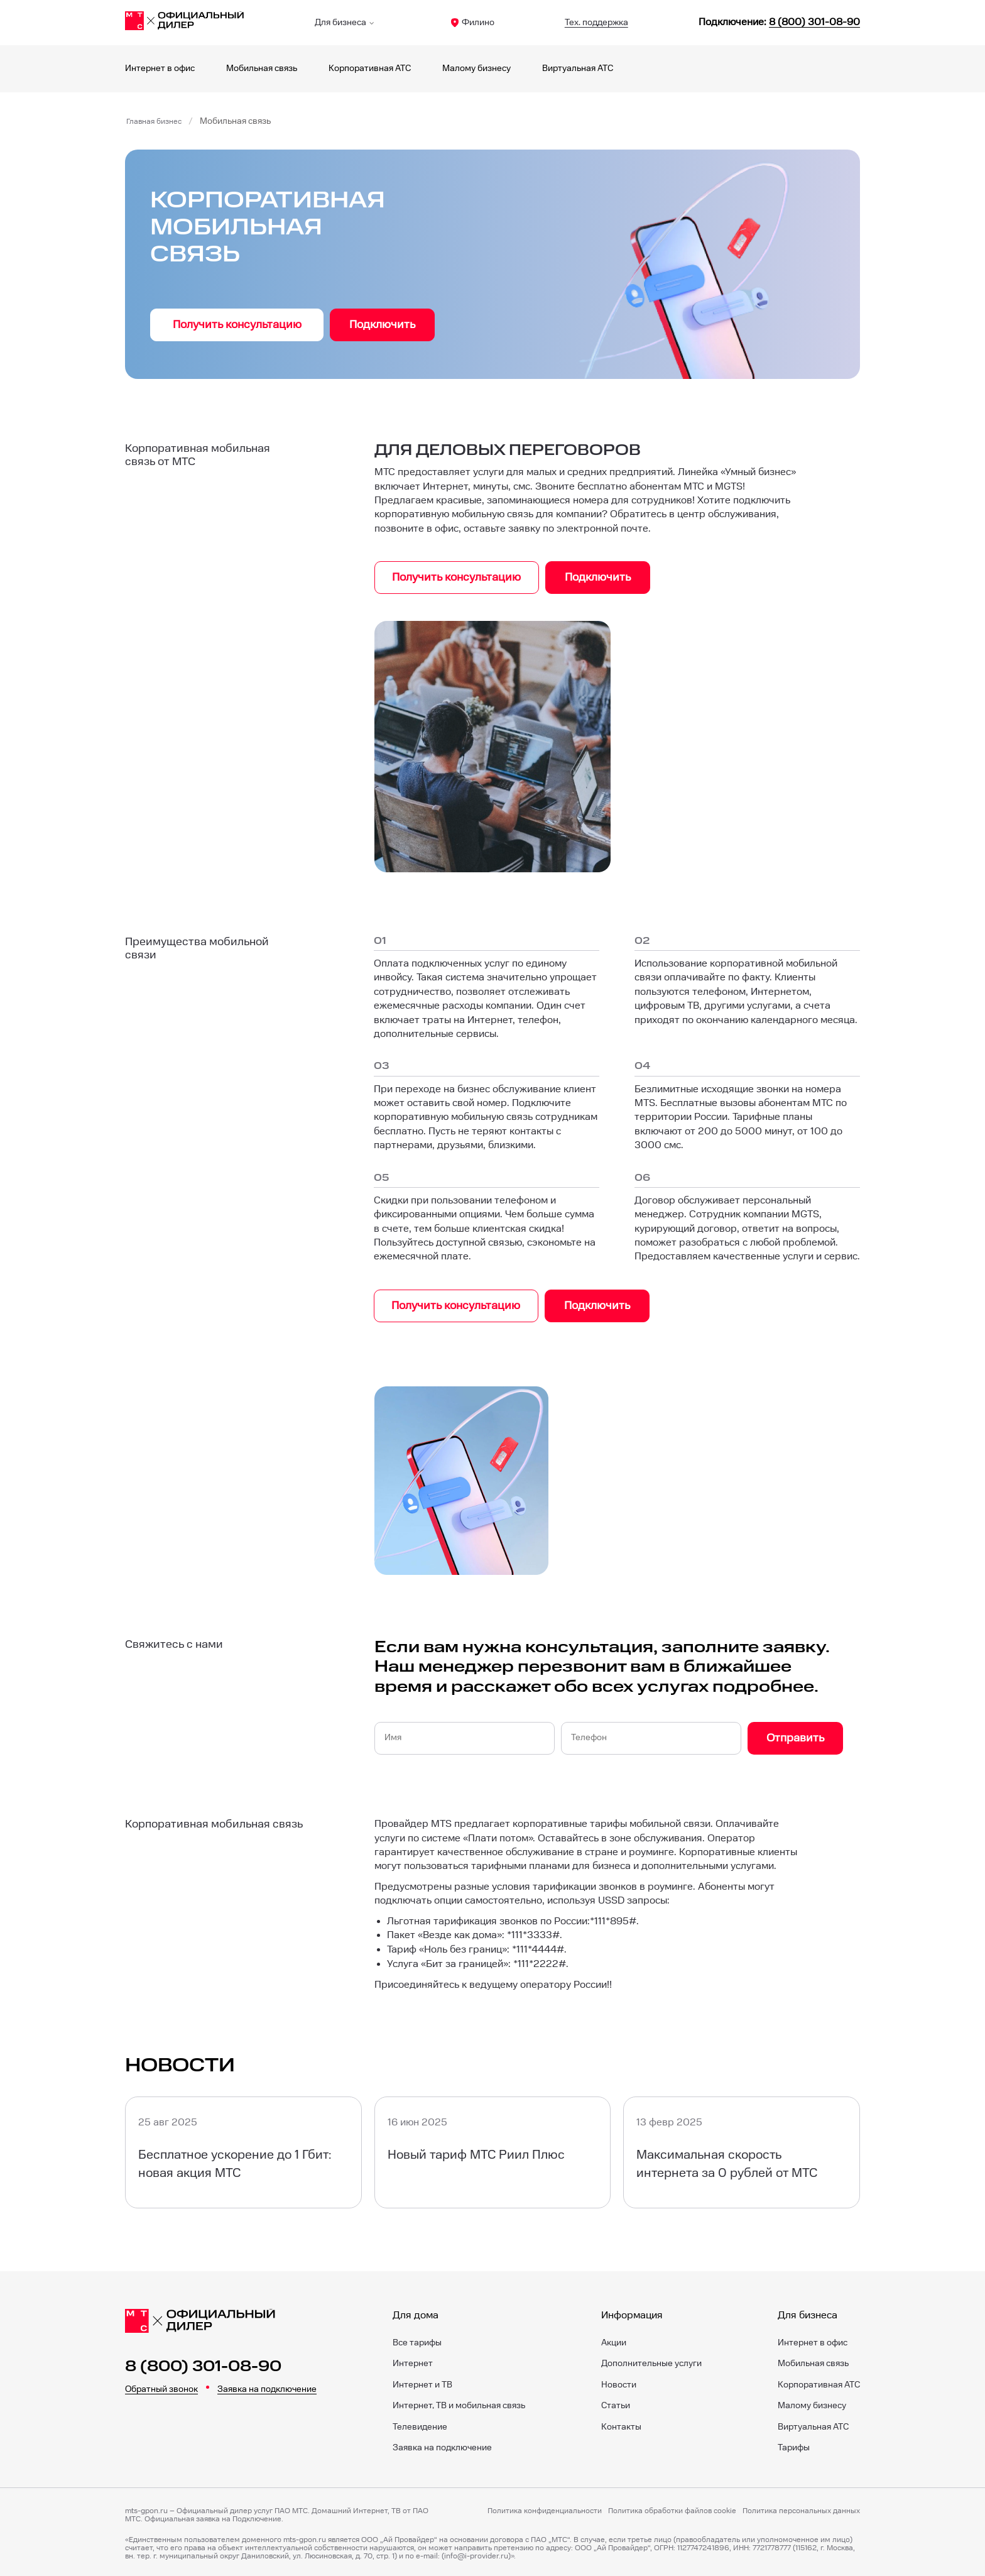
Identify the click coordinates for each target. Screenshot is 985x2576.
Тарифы (794, 2445)
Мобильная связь (261, 68)
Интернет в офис (160, 68)
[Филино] (184, 22)
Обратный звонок (161, 2385)
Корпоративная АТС (370, 68)
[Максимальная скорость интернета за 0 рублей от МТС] (741, 2149)
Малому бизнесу (476, 68)
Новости (618, 2381)
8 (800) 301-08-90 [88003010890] (814, 22)
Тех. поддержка (596, 23)
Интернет (413, 2360)
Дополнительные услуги (651, 2360)
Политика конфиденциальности (544, 2507)
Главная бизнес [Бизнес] (158, 121)
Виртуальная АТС (577, 68)
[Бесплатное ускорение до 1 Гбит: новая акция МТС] (243, 2149)
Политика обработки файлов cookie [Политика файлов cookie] (672, 2507)
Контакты (621, 2423)
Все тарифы (417, 2339)
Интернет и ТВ (422, 2381)
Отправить (795, 1734)
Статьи (615, 2403)
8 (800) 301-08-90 (203, 2363)
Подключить (382, 324)
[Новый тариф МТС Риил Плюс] (492, 2149)
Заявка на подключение (267, 2385)
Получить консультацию (237, 324)
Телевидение (420, 2423)
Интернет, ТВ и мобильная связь (459, 2403)
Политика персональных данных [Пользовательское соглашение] (801, 2507)
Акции (613, 2339)
